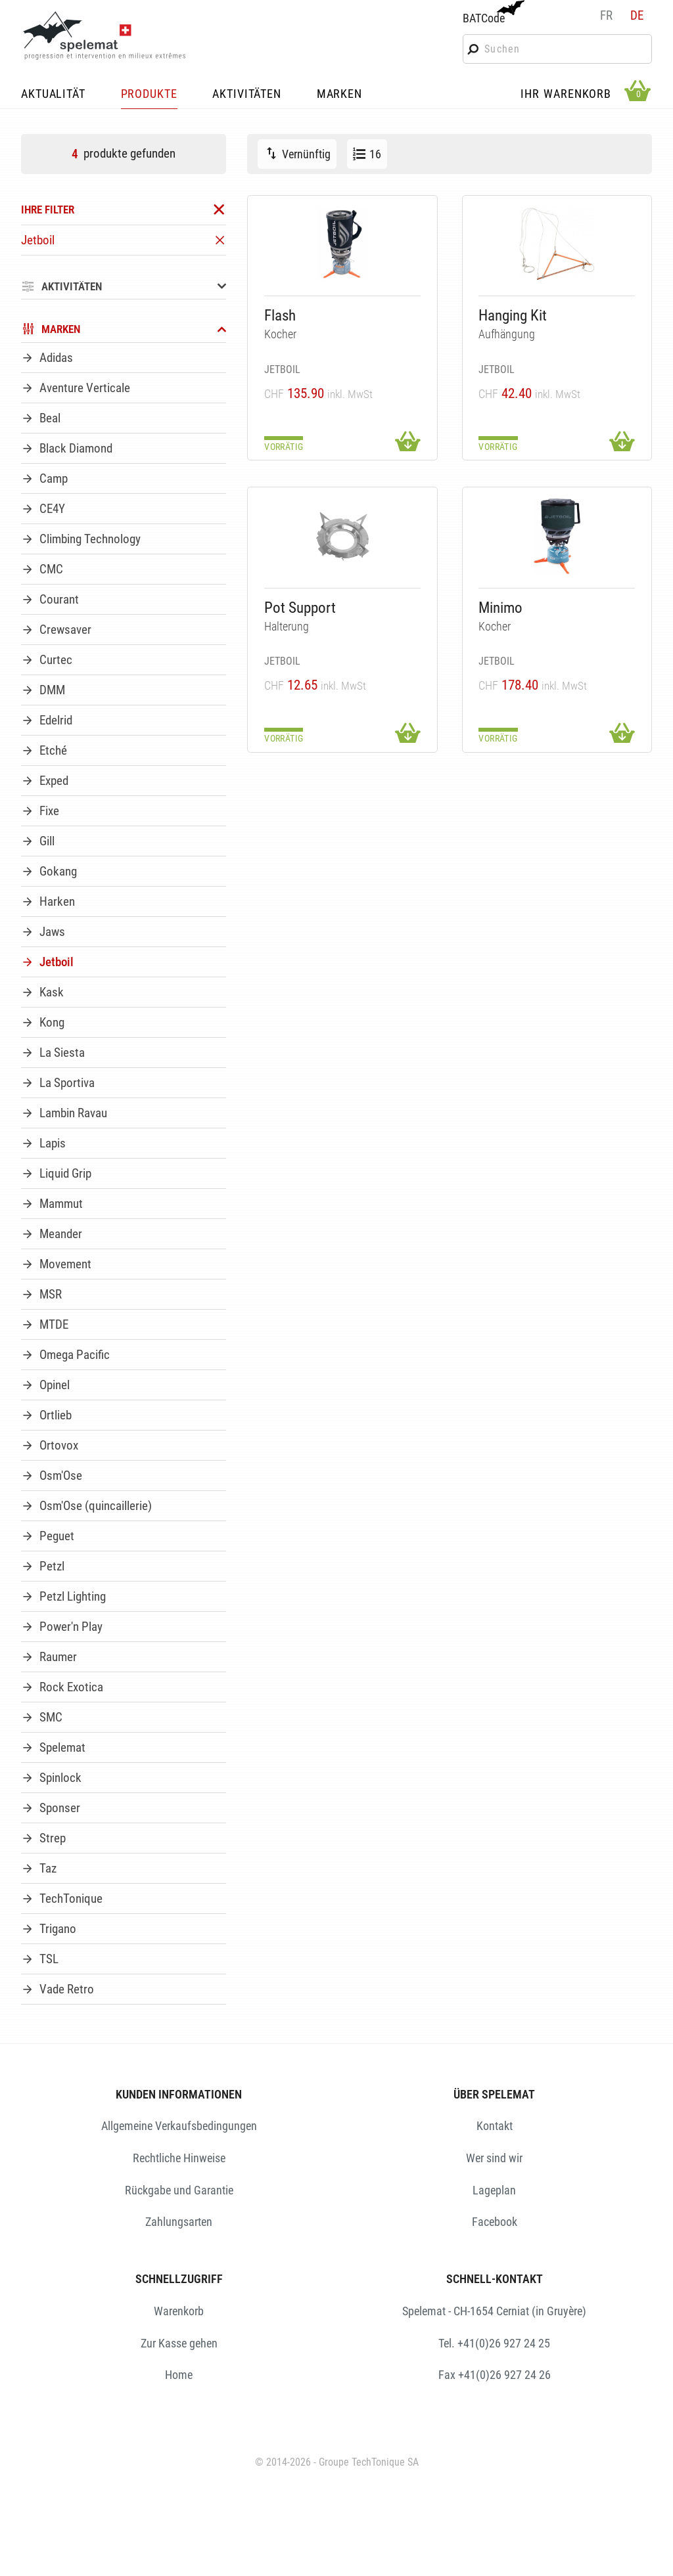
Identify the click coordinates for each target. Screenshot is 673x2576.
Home (179, 2375)
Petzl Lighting (72, 1596)
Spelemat (62, 1747)
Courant (59, 599)
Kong (51, 1022)
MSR (50, 1294)
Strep (52, 1838)
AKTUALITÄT (53, 94)
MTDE (53, 1324)
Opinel (54, 1384)
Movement (65, 1264)
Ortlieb (55, 1415)
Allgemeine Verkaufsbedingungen (179, 2126)
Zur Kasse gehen (179, 2343)
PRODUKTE (149, 94)
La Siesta (62, 1052)
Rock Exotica (71, 1687)
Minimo (500, 608)
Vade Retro (66, 1989)
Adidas (56, 357)
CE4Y (52, 508)
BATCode (492, 12)
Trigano (57, 1928)
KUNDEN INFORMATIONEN (179, 2094)
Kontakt (494, 2126)
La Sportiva (67, 1082)
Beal (49, 418)
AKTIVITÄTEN (246, 94)
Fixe (49, 810)
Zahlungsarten (178, 2222)
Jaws (52, 931)
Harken (57, 901)
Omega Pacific (74, 1354)
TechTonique (71, 1898)
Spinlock (60, 1777)
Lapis (52, 1143)
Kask (51, 992)
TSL (48, 1958)
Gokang (58, 871)
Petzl (51, 1566)
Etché (53, 750)
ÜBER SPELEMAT (494, 2094)
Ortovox (58, 1445)
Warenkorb (179, 2311)
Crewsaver (65, 629)
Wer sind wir (494, 2158)
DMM (52, 690)
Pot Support (300, 608)
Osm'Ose (60, 1475)
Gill (47, 841)
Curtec (55, 659)
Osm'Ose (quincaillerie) (95, 1505)
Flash (280, 315)
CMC (51, 569)
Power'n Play (71, 1626)
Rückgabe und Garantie (179, 2190)
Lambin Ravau (73, 1113)
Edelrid (55, 720)
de (636, 15)
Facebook (494, 2222)
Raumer (58, 1656)
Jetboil (56, 961)
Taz (48, 1868)
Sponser (59, 1807)
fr (606, 15)
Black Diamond (75, 448)
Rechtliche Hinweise (179, 2158)
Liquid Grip (65, 1173)
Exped (53, 780)
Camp (53, 478)
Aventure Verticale (84, 387)
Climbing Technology (90, 538)
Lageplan (494, 2190)
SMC (50, 1717)
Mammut (61, 1203)
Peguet (56, 1535)
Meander (60, 1233)
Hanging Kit (512, 315)
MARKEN (339, 94)
